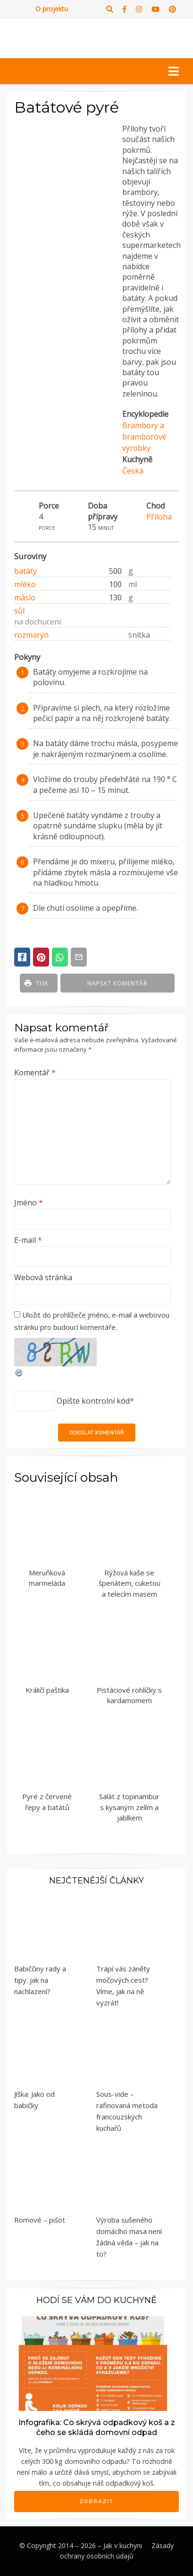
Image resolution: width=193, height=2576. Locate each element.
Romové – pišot (39, 2219)
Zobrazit (97, 2501)
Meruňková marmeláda (47, 1578)
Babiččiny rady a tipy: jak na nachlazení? (40, 1980)
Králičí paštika (47, 1690)
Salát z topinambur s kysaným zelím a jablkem (129, 1807)
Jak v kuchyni (122, 2545)
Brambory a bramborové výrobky (144, 436)
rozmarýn (31, 635)
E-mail (28, 1240)
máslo (24, 597)
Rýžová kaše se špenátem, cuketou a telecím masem (129, 1583)
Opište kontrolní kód (93, 1401)
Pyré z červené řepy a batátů (47, 1802)
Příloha (159, 516)
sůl (19, 611)
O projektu (51, 8)
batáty (25, 571)
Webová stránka (43, 1277)
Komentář (35, 1072)
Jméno (28, 1202)
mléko (25, 584)
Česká (132, 471)
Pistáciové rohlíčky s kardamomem (129, 1695)
